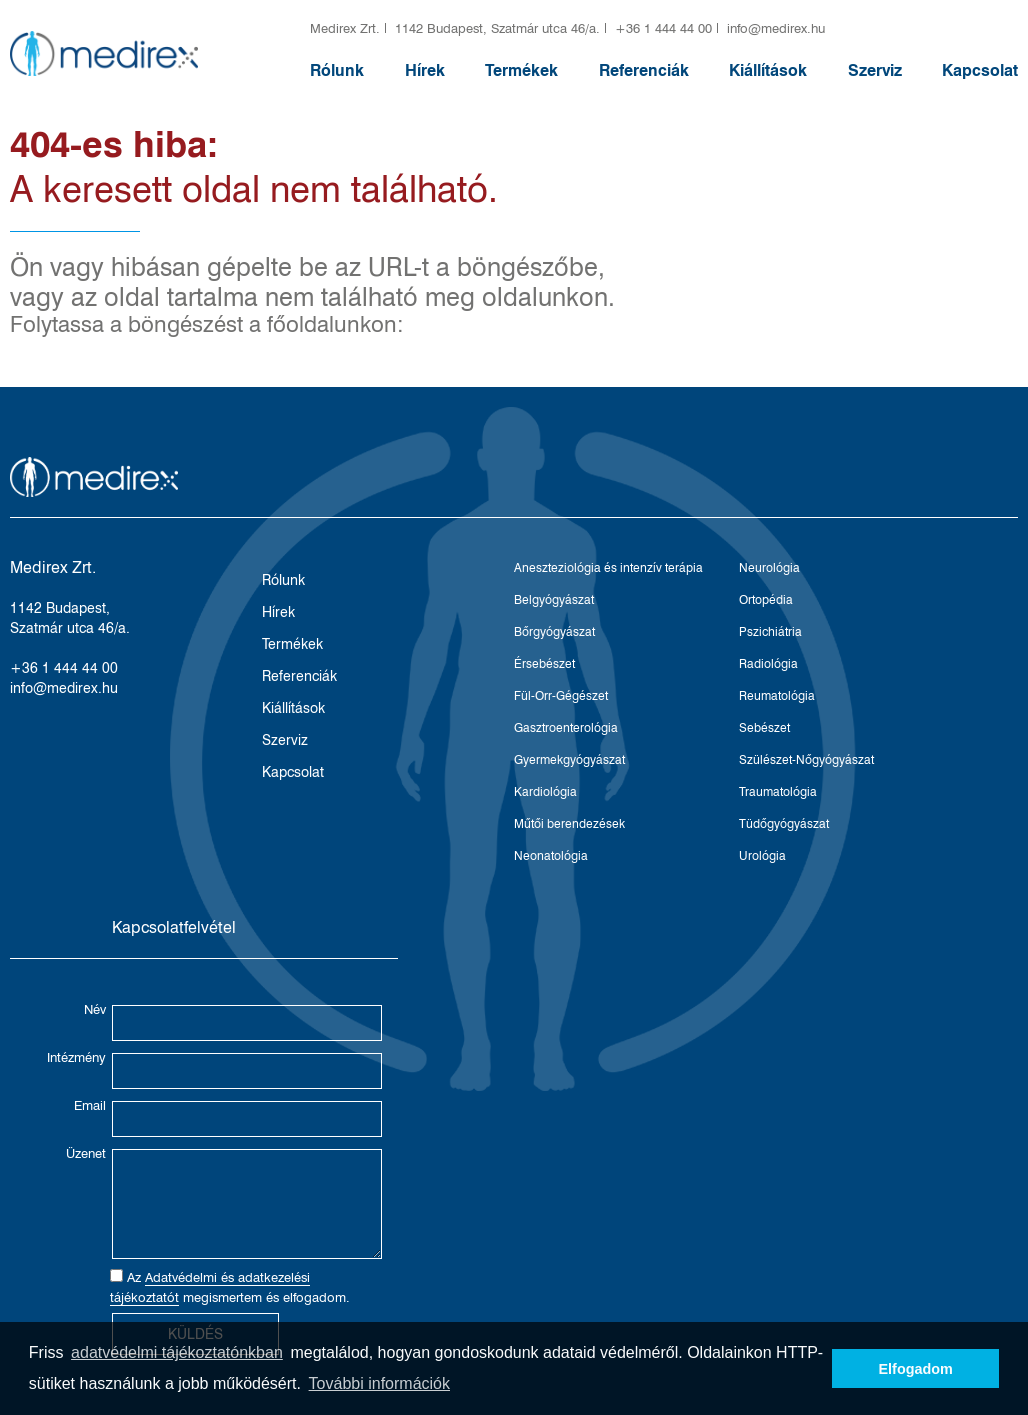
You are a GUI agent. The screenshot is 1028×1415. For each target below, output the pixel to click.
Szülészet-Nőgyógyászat (806, 759)
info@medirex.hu (776, 28)
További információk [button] (379, 1383)
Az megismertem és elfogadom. (230, 1287)
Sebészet (764, 727)
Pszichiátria (770, 631)
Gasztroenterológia (566, 727)
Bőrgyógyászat (554, 631)
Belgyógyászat (554, 599)
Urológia (762, 855)
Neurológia (769, 567)
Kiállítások (768, 70)
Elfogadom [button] (916, 1369)
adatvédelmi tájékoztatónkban (177, 1352)
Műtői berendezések (569, 823)
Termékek (521, 70)
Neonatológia (551, 855)
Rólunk (337, 70)
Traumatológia (778, 791)
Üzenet (86, 1153)
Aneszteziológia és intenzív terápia (608, 567)
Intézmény (76, 1057)
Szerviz (875, 70)
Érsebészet (544, 663)
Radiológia (768, 663)
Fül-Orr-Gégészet (561, 695)
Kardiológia (545, 791)
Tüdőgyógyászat (784, 823)
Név (95, 1009)
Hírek (425, 70)
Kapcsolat (980, 70)
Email (90, 1105)
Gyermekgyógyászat (569, 759)
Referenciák (644, 70)
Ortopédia (766, 599)
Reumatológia (777, 695)
